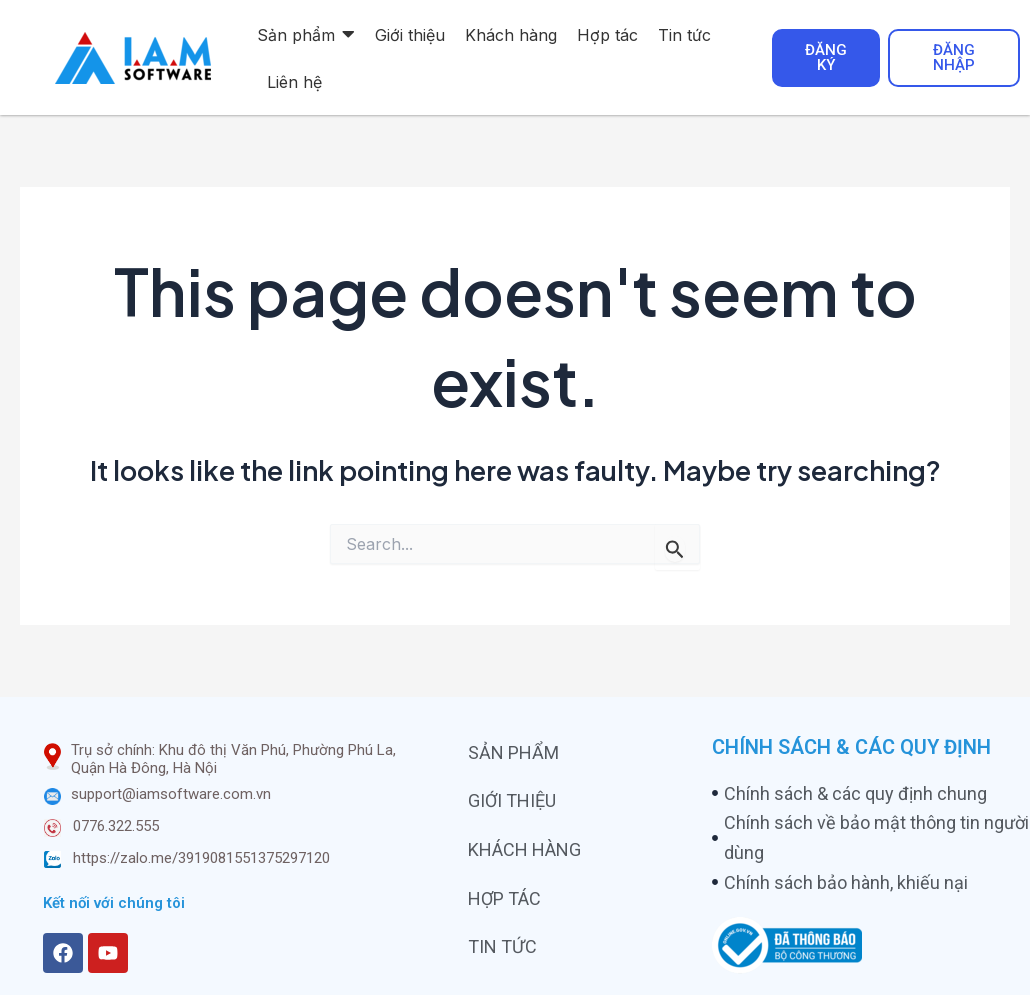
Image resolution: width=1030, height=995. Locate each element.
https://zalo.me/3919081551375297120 (201, 858)
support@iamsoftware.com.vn (171, 794)
